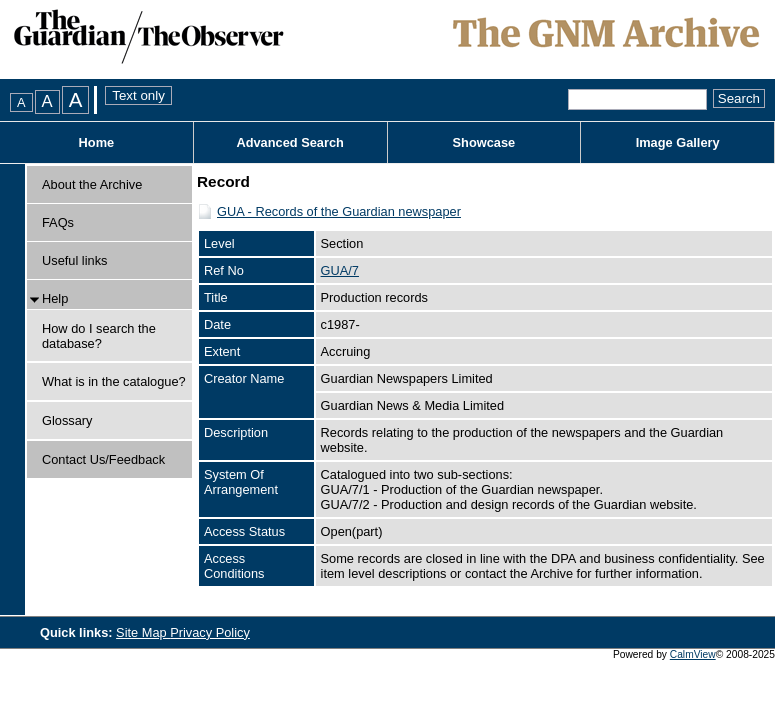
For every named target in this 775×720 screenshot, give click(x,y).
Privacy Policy (210, 632)
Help (55, 298)
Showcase (484, 142)
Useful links (74, 260)
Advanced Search (289, 142)
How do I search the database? (99, 336)
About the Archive (92, 184)
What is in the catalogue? (114, 381)
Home (97, 142)
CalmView (693, 654)
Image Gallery (678, 142)
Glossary (67, 420)
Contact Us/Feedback (103, 459)
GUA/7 (340, 270)
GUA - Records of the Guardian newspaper (339, 211)
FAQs (58, 222)
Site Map (143, 632)
